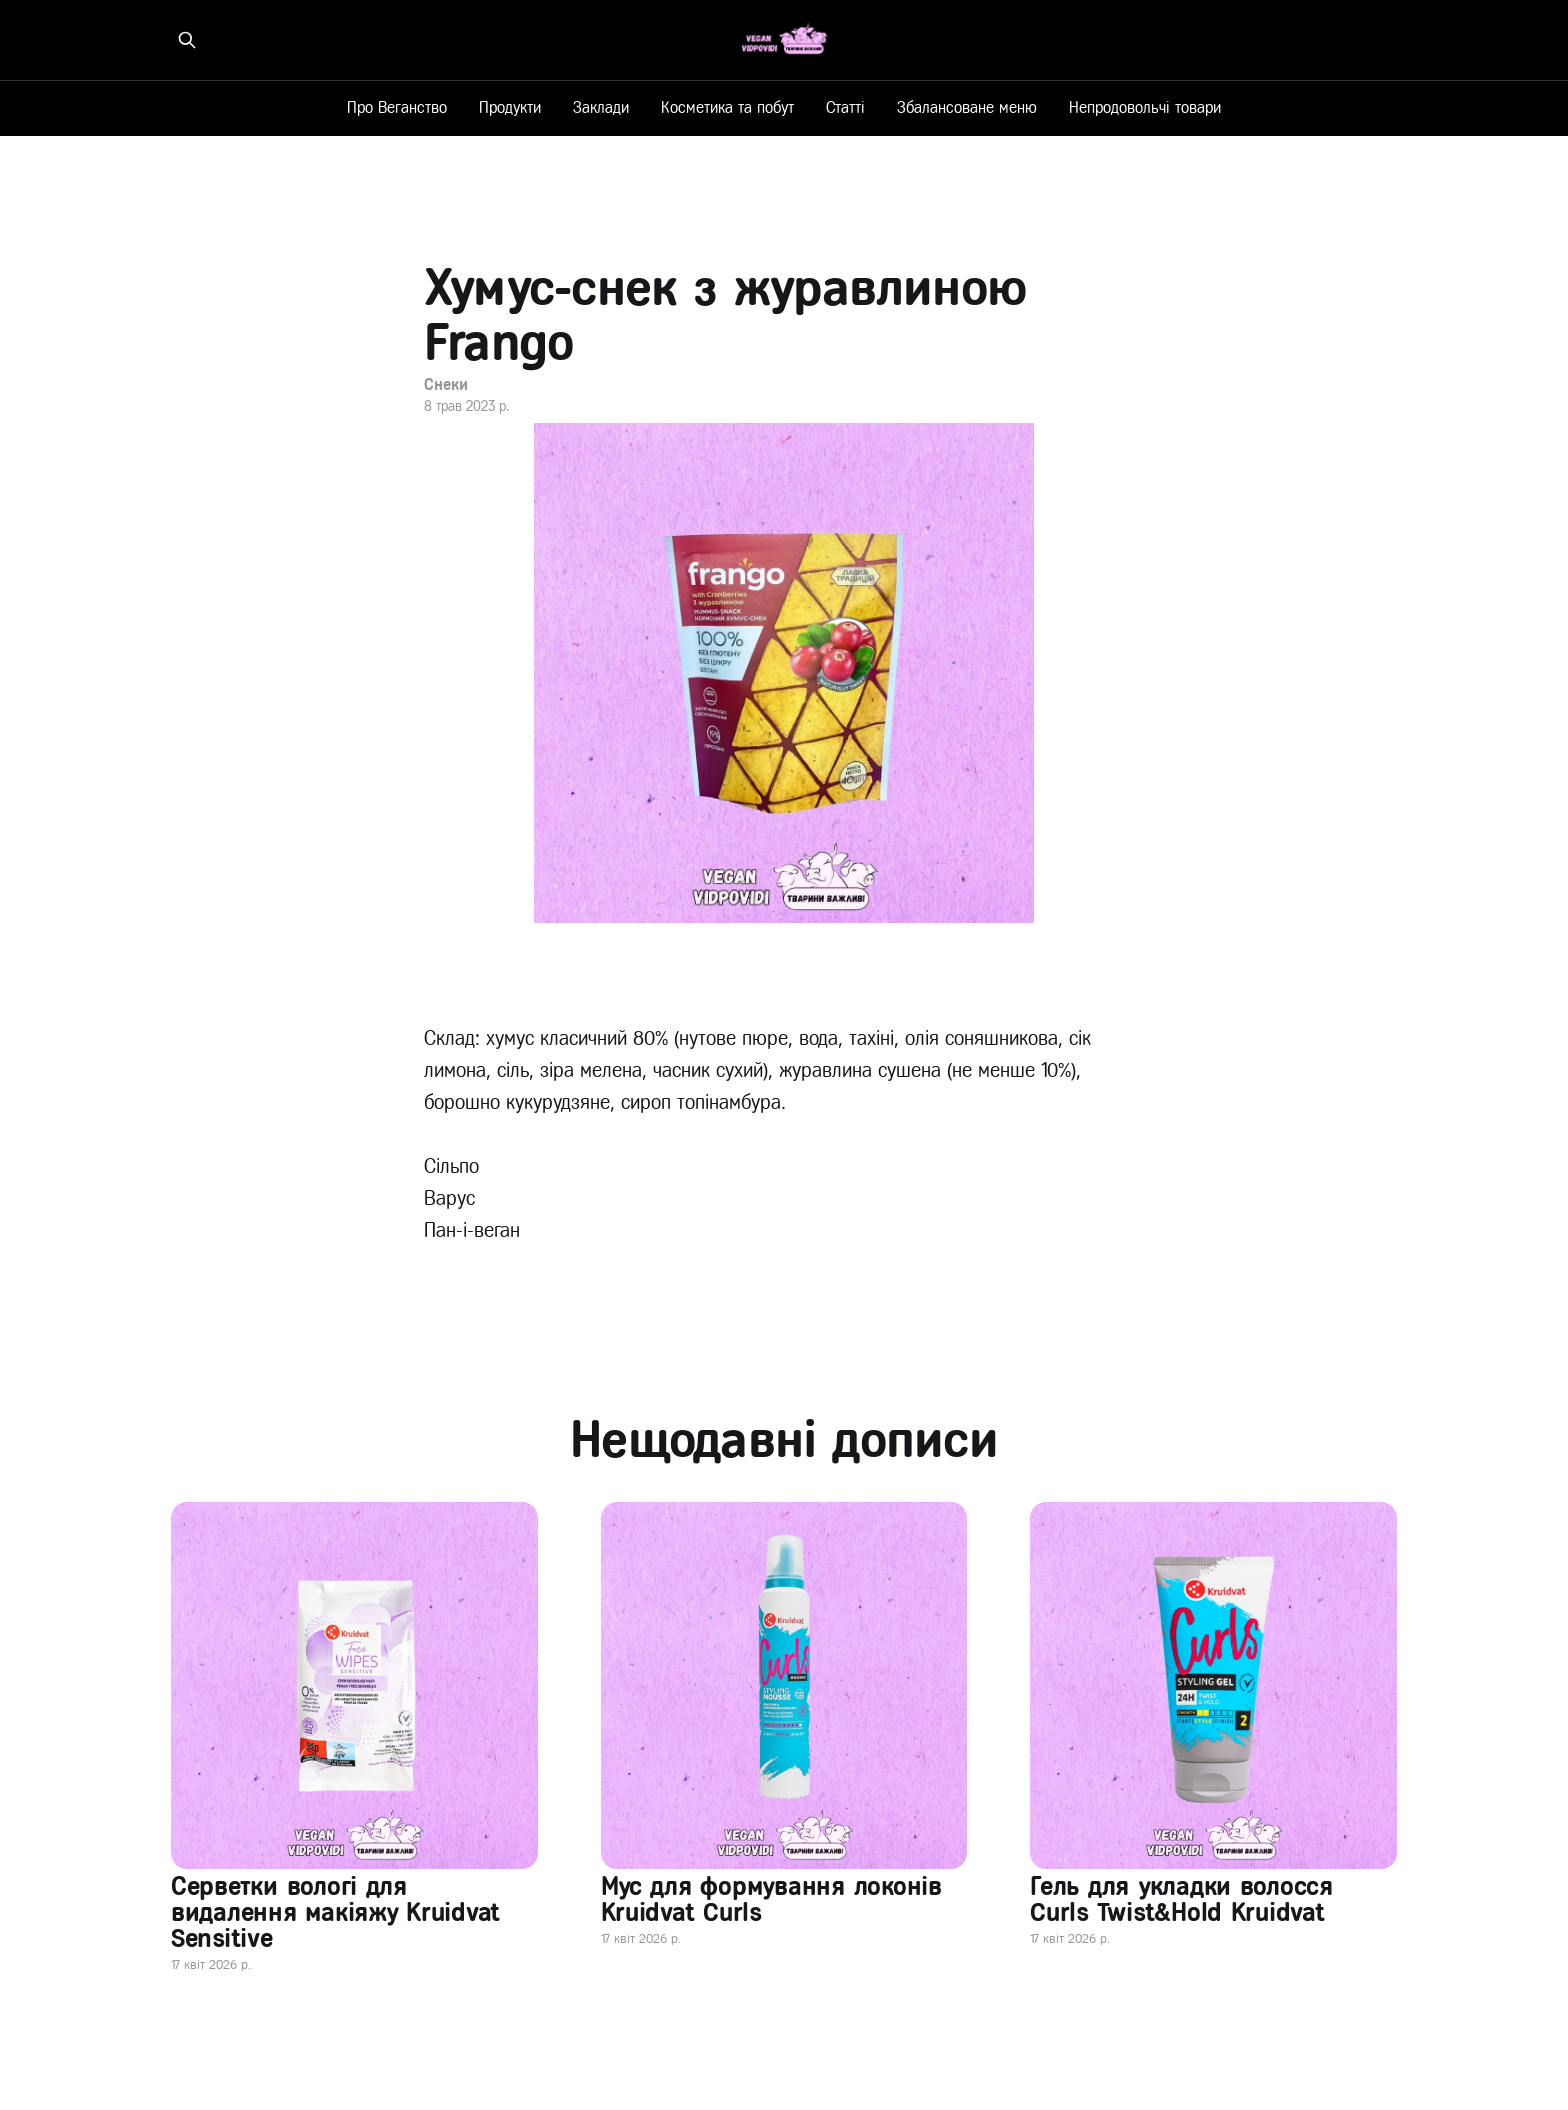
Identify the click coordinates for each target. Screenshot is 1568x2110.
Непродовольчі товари (1145, 107)
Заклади (601, 107)
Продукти (510, 107)
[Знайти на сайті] (187, 40)
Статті (845, 107)
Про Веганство (397, 107)
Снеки (446, 384)
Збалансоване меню (967, 107)
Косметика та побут (727, 107)
